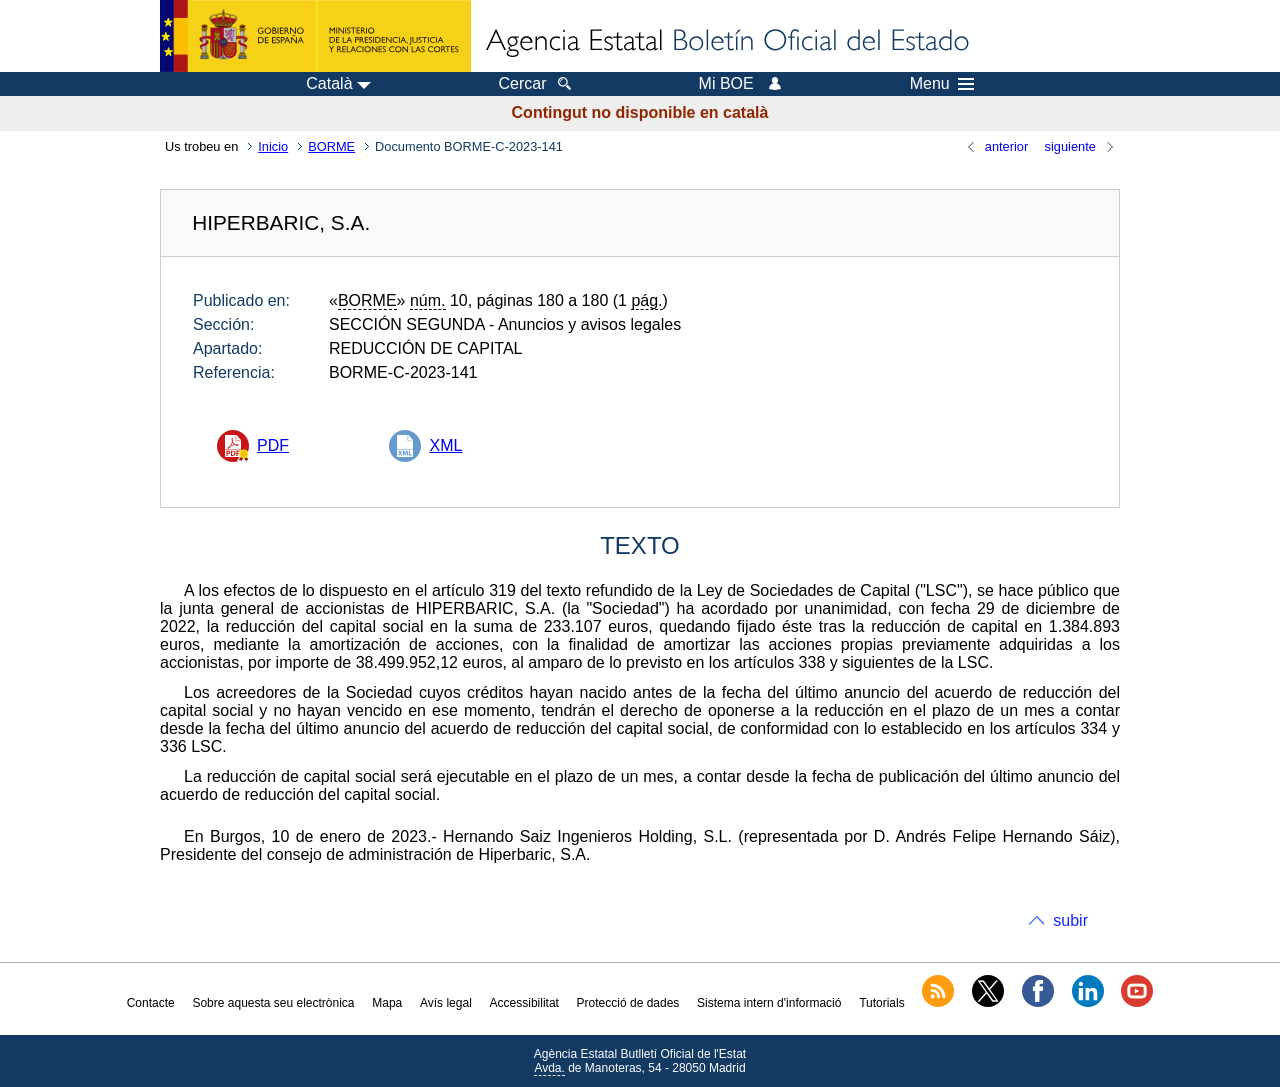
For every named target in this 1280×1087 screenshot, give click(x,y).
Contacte (151, 1003)
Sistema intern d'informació (769, 1003)
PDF (273, 445)
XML (445, 445)
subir (1070, 920)
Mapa (387, 1003)
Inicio (273, 146)
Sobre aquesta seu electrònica (273, 1003)
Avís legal (446, 1003)
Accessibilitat (524, 1003)
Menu (942, 84)
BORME (331, 146)
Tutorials (882, 1003)
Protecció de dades (628, 1003)
